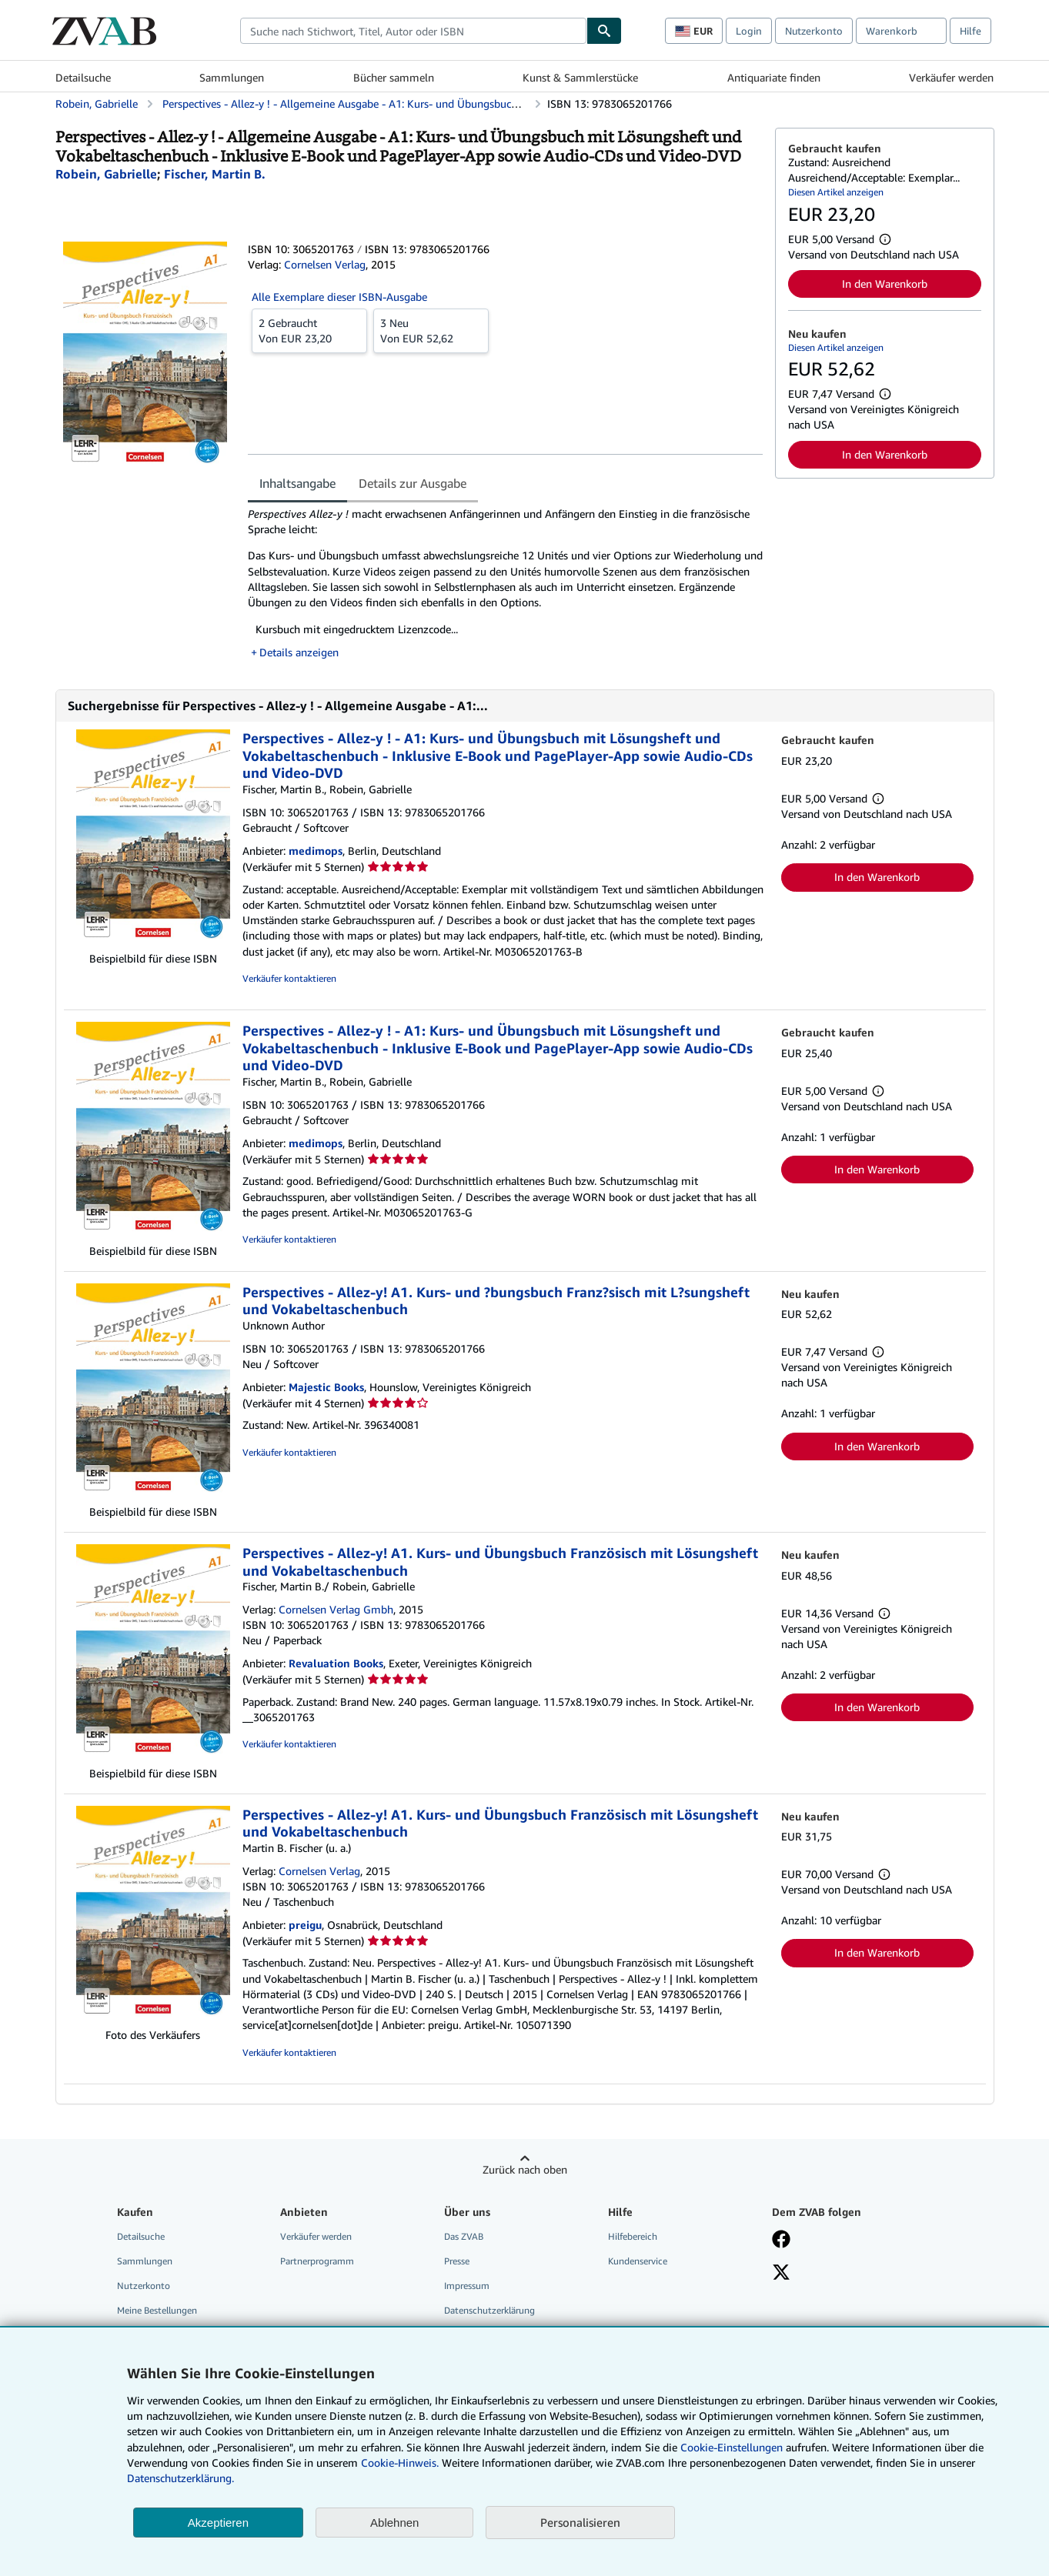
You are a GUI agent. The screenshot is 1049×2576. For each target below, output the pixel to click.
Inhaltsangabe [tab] (297, 483)
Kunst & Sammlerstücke (580, 77)
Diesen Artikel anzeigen (836, 192)
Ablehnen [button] (394, 2522)
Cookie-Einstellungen (731, 2447)
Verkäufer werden (951, 77)
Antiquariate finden (773, 77)
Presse (456, 2261)
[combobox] (413, 31)
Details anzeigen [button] (299, 652)
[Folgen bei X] (781, 2273)
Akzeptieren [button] (218, 2522)
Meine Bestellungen (157, 2310)
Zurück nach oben (525, 2169)
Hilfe (970, 31)
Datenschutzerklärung (489, 2310)
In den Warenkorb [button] (884, 283)
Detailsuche (83, 77)
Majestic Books (326, 1386)
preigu (305, 1924)
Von (309, 330)
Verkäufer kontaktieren (289, 978)
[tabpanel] (505, 583)
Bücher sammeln (393, 77)
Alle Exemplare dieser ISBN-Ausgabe (339, 296)
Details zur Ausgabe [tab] (412, 483)
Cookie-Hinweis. (400, 2462)
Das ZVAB (463, 2236)
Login (749, 31)
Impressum (466, 2285)
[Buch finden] (604, 31)
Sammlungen (231, 77)
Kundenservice (637, 2261)
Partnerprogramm (317, 2261)
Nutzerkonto (814, 31)
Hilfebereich (632, 2236)
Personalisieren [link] (580, 2522)
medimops (315, 850)
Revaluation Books (336, 1663)
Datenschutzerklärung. (180, 2477)
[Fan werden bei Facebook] (781, 2240)
